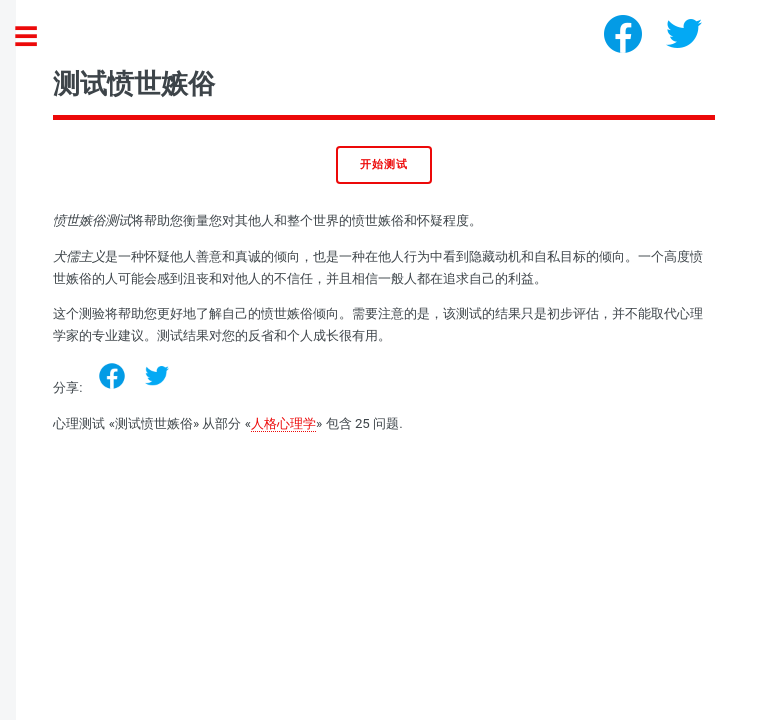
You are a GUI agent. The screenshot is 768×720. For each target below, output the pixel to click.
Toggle (36, 37)
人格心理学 (283, 423)
